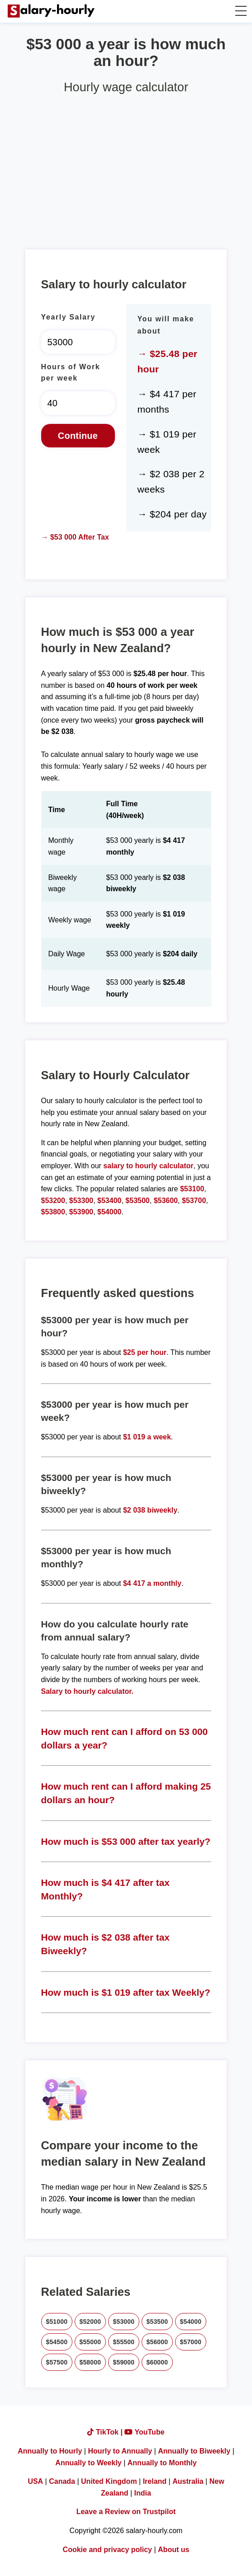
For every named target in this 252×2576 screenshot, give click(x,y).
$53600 (166, 1200)
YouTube (144, 2432)
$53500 (137, 1200)
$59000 (124, 2362)
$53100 (192, 1189)
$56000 (157, 2342)
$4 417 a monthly (152, 1583)
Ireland (154, 2481)
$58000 (90, 2362)
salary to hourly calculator (148, 1166)
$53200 (53, 1200)
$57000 (191, 2342)
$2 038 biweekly (150, 1510)
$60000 (157, 2362)
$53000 (124, 2321)
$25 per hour (144, 1352)
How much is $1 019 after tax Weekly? (125, 1992)
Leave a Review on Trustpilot (126, 2511)
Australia (187, 2481)
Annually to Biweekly (194, 2451)
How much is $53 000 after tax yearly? (126, 1841)
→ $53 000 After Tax (75, 537)
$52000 (90, 2321)
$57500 (57, 2362)
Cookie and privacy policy (107, 2549)
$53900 (81, 1212)
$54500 (57, 2342)
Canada (62, 2481)
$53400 (109, 1200)
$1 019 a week (147, 1437)
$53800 (53, 1212)
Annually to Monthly (162, 2463)
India (142, 2493)
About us (173, 2549)
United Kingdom (109, 2481)
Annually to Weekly (88, 2463)
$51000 (57, 2321)
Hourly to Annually (120, 2451)
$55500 (124, 2342)
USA (35, 2481)
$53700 (194, 1200)
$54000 (109, 1212)
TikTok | (105, 2432)
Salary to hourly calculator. (87, 1691)
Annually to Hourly (50, 2451)
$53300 (81, 1200)
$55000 (90, 2342)
